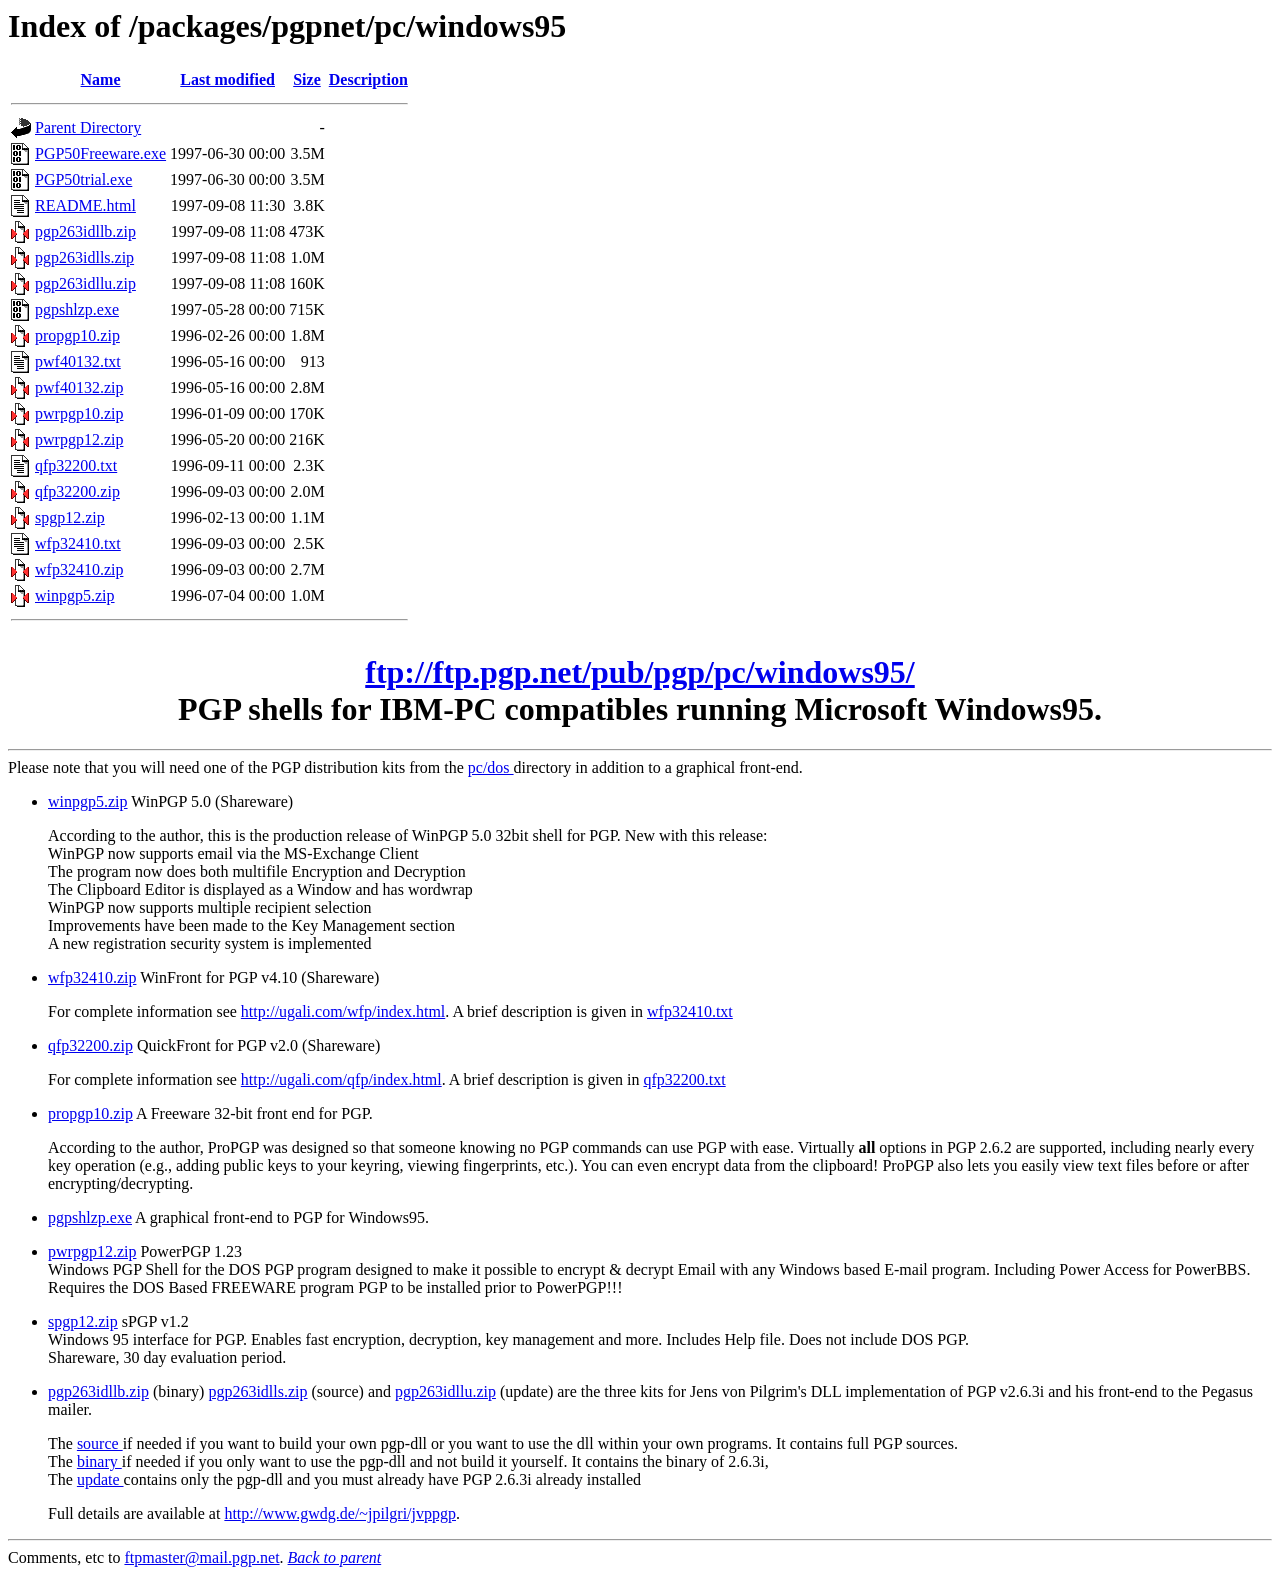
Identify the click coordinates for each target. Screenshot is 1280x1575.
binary (99, 1461)
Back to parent (335, 1557)
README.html (85, 205)
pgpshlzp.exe (77, 309)
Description (368, 79)
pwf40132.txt (78, 361)
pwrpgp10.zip (79, 413)
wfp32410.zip (79, 569)
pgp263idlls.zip (84, 257)
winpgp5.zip (75, 595)
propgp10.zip (77, 335)
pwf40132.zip (79, 387)
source (100, 1443)
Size (307, 79)
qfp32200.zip (77, 491)
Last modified (227, 79)
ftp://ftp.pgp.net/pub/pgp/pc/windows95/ (640, 672)
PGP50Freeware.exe (100, 153)
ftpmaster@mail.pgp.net (201, 1557)
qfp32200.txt (76, 465)
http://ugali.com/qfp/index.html (341, 1079)
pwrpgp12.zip (79, 439)
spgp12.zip (70, 517)
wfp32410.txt (78, 543)
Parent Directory (88, 127)
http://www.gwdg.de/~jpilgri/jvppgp (340, 1513)
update (100, 1479)
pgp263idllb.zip (85, 231)
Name (101, 79)
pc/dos (491, 767)
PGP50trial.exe (83, 179)
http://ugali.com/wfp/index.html (343, 1011)
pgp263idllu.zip (85, 283)
